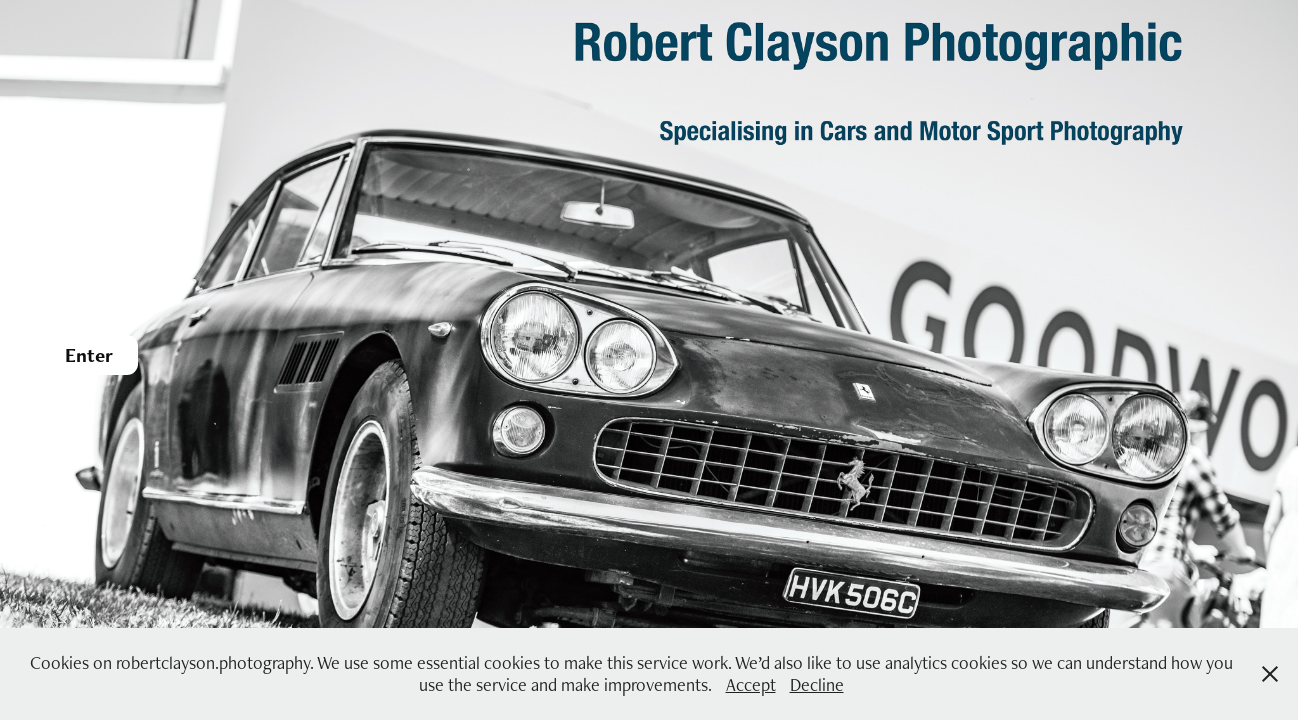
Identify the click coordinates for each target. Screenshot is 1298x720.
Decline (817, 684)
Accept (751, 684)
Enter (89, 355)
